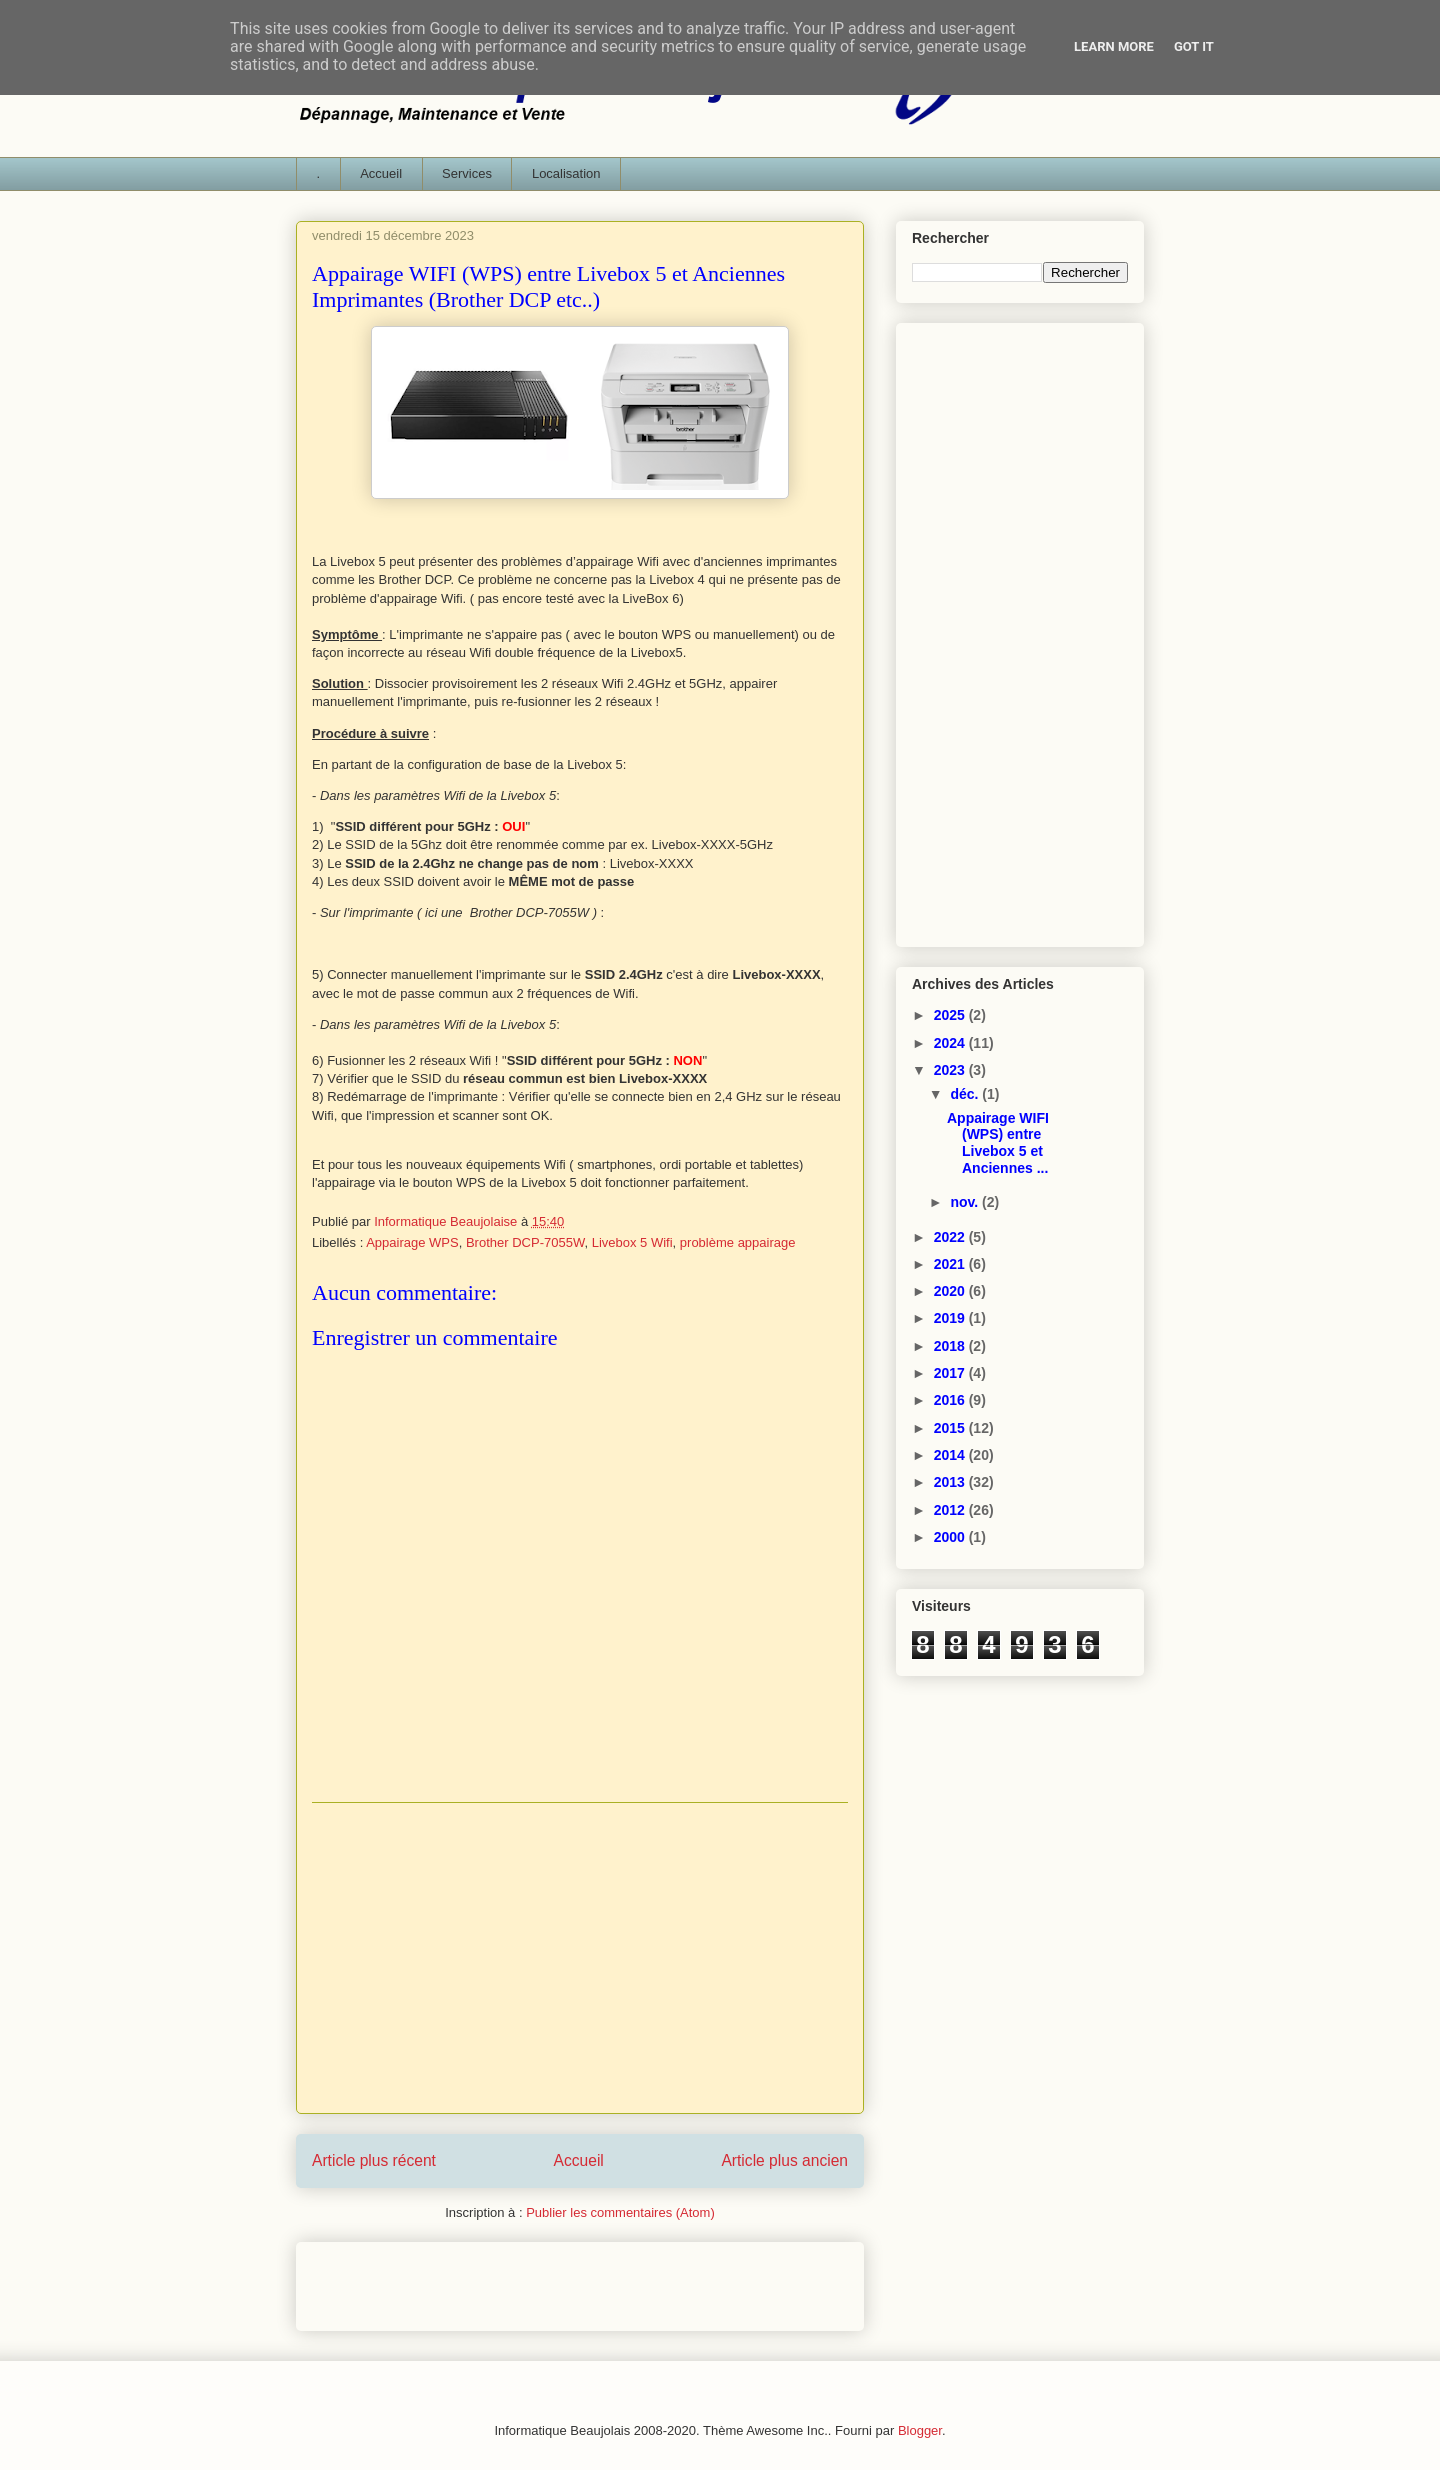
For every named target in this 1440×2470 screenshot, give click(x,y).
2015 (951, 1428)
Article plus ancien (784, 2160)
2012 (951, 1510)
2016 (951, 1400)
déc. (966, 1094)
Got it (1194, 46)
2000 (951, 1537)
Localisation (566, 173)
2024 (951, 1043)
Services (467, 173)
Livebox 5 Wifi (632, 1242)
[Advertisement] (580, 1958)
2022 (951, 1237)
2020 (951, 1291)
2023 (951, 1070)
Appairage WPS (412, 1242)
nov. (966, 1202)
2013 (951, 1482)
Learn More (1114, 46)
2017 (951, 1373)
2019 (951, 1318)
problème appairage (738, 1242)
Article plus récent (374, 2160)
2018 (951, 1346)
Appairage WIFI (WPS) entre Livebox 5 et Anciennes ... (998, 1143)
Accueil (381, 173)
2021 (951, 1264)
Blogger (920, 2430)
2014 (951, 1455)
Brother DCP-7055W (525, 1242)
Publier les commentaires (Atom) (620, 2212)
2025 (951, 1015)
